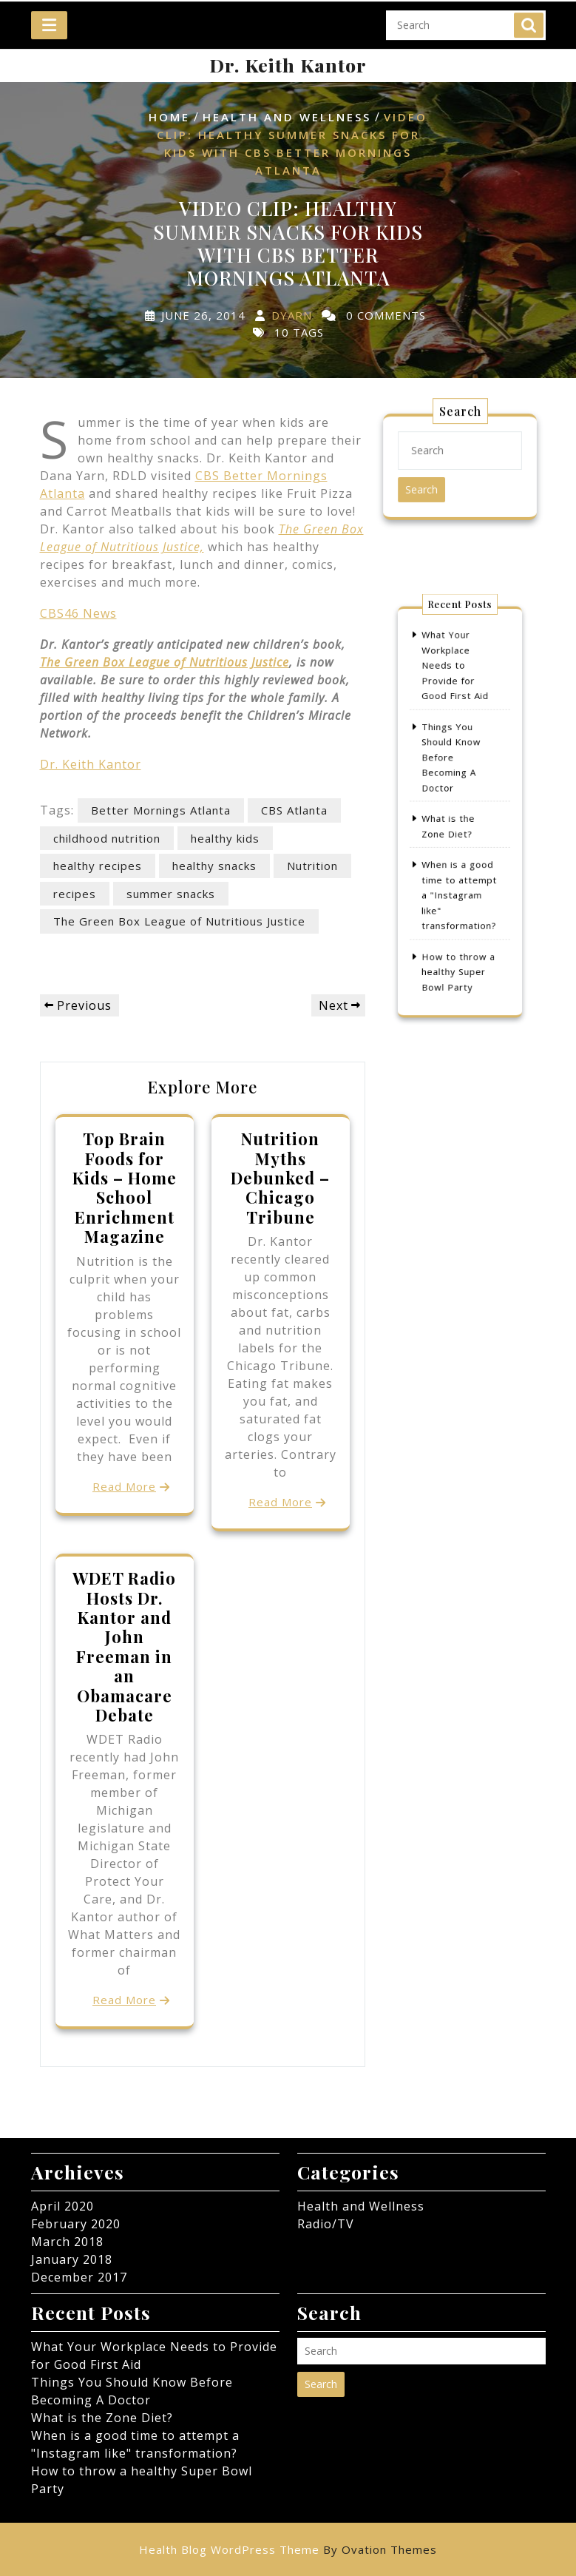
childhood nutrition (106, 838)
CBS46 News (78, 613)
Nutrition (312, 865)
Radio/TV (325, 2224)
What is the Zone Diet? (102, 2418)
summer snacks (170, 893)
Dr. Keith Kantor (288, 65)
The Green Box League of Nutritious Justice (164, 662)
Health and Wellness (287, 116)
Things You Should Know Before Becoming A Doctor (453, 769)
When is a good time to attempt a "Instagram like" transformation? (459, 877)
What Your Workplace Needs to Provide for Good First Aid (456, 696)
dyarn (291, 315)
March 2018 (67, 2241)
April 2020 (62, 2206)
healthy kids (225, 838)
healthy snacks (214, 865)
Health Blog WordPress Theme (288, 2549)
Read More (124, 1486)
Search (528, 20)
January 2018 (71, 2259)
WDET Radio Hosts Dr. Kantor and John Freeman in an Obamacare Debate (124, 1646)
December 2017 (79, 2277)
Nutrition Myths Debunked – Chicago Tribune (280, 1177)
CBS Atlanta (294, 810)
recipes (74, 893)
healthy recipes (97, 865)
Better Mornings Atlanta (161, 810)
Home (169, 116)
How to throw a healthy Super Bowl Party (458, 937)
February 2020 (76, 2224)
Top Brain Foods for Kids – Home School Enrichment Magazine (124, 1187)
